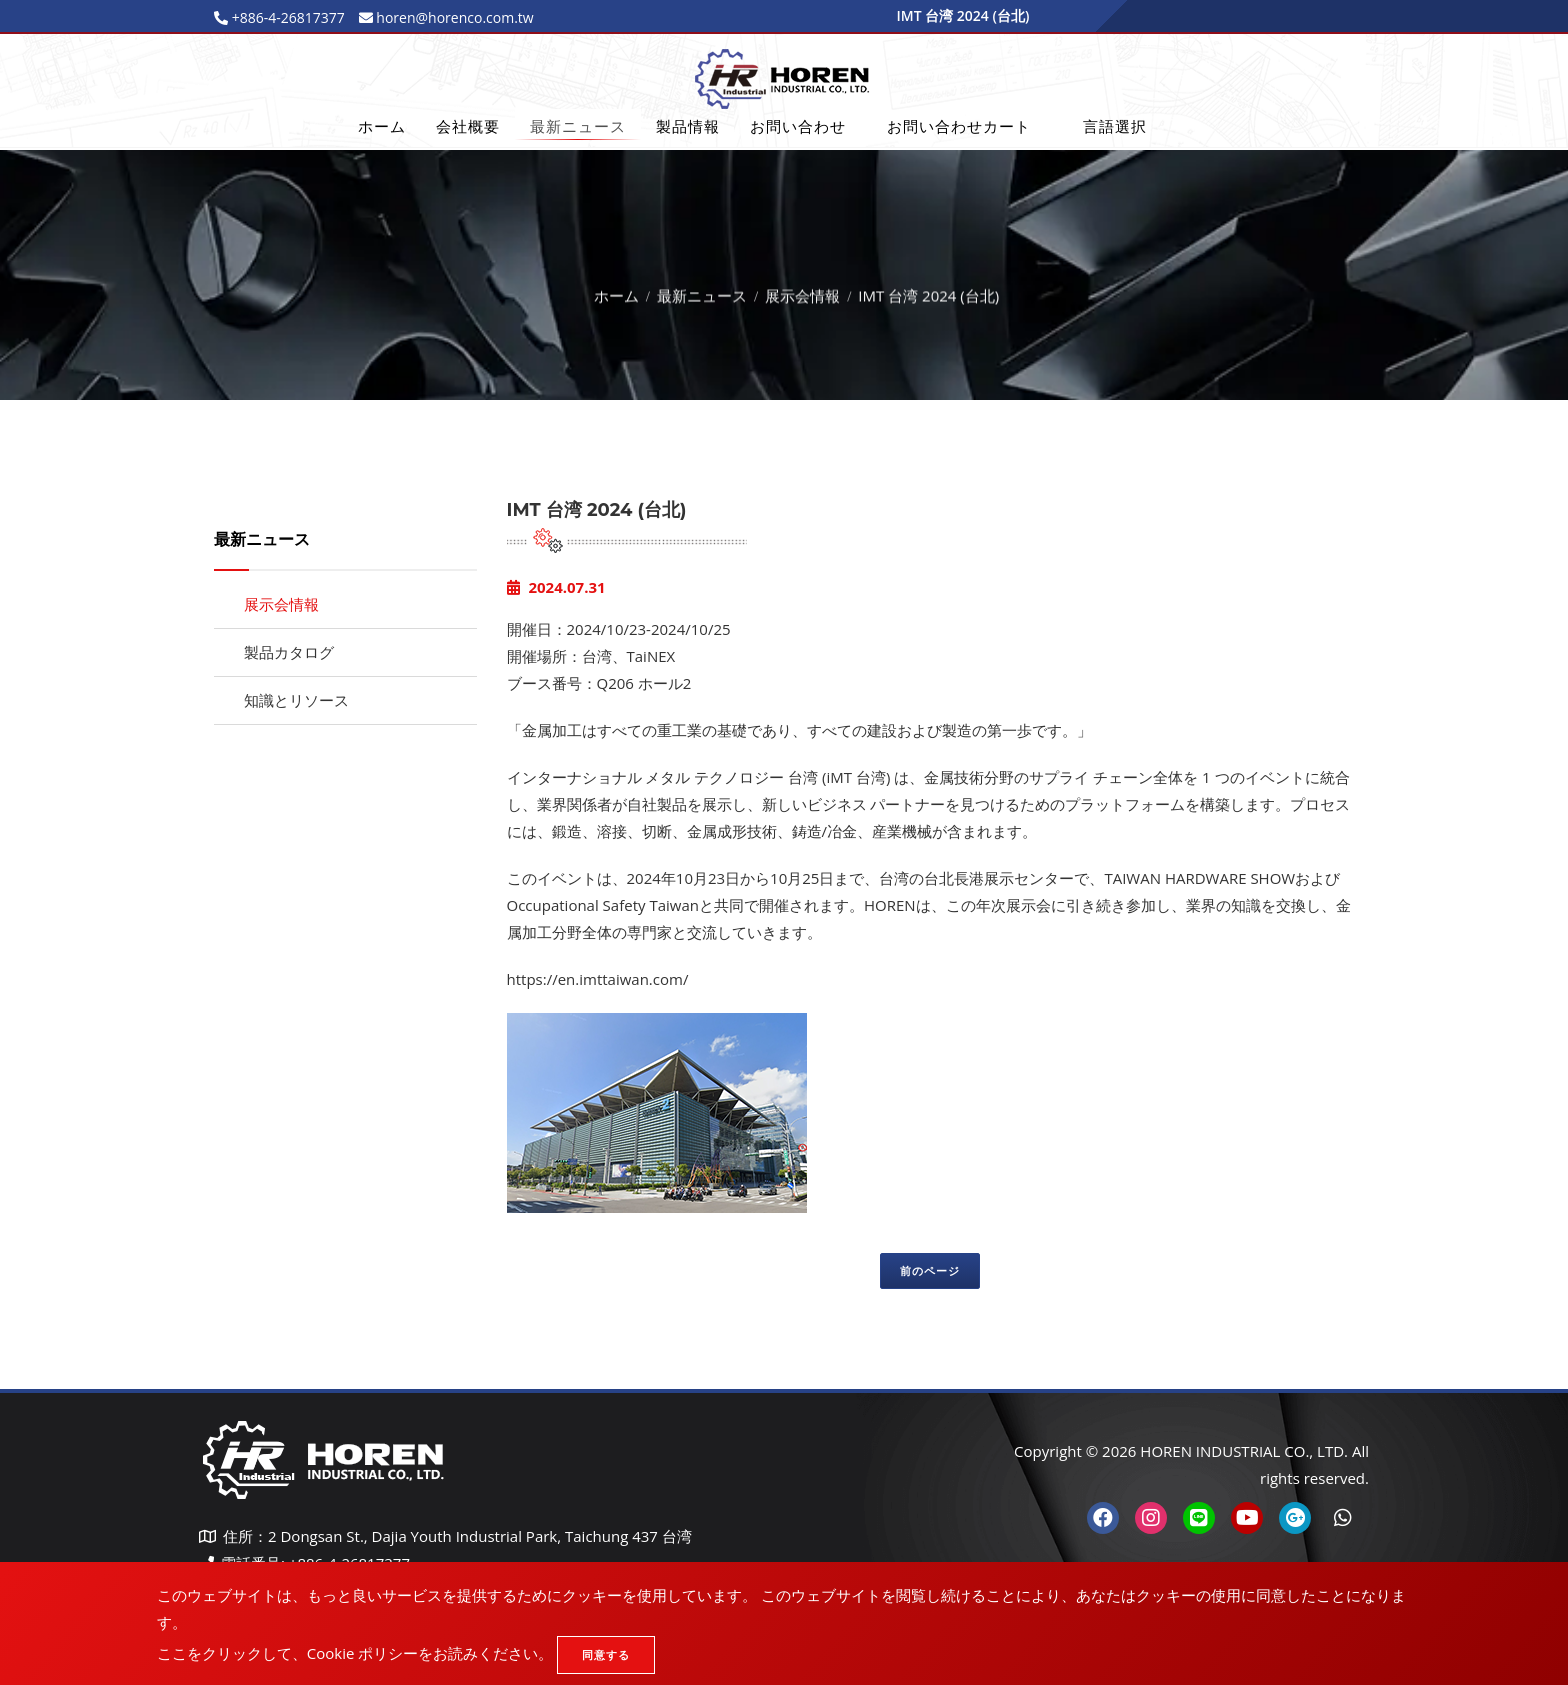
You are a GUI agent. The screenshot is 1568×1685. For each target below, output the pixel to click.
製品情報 (688, 126)
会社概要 (468, 126)
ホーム (382, 126)
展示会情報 (802, 291)
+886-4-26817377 (286, 17)
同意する (606, 1654)
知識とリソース (296, 700)
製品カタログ (289, 652)
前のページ (930, 1270)
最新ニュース (578, 126)
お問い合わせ (798, 126)
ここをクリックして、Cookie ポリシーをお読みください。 (355, 1653)
